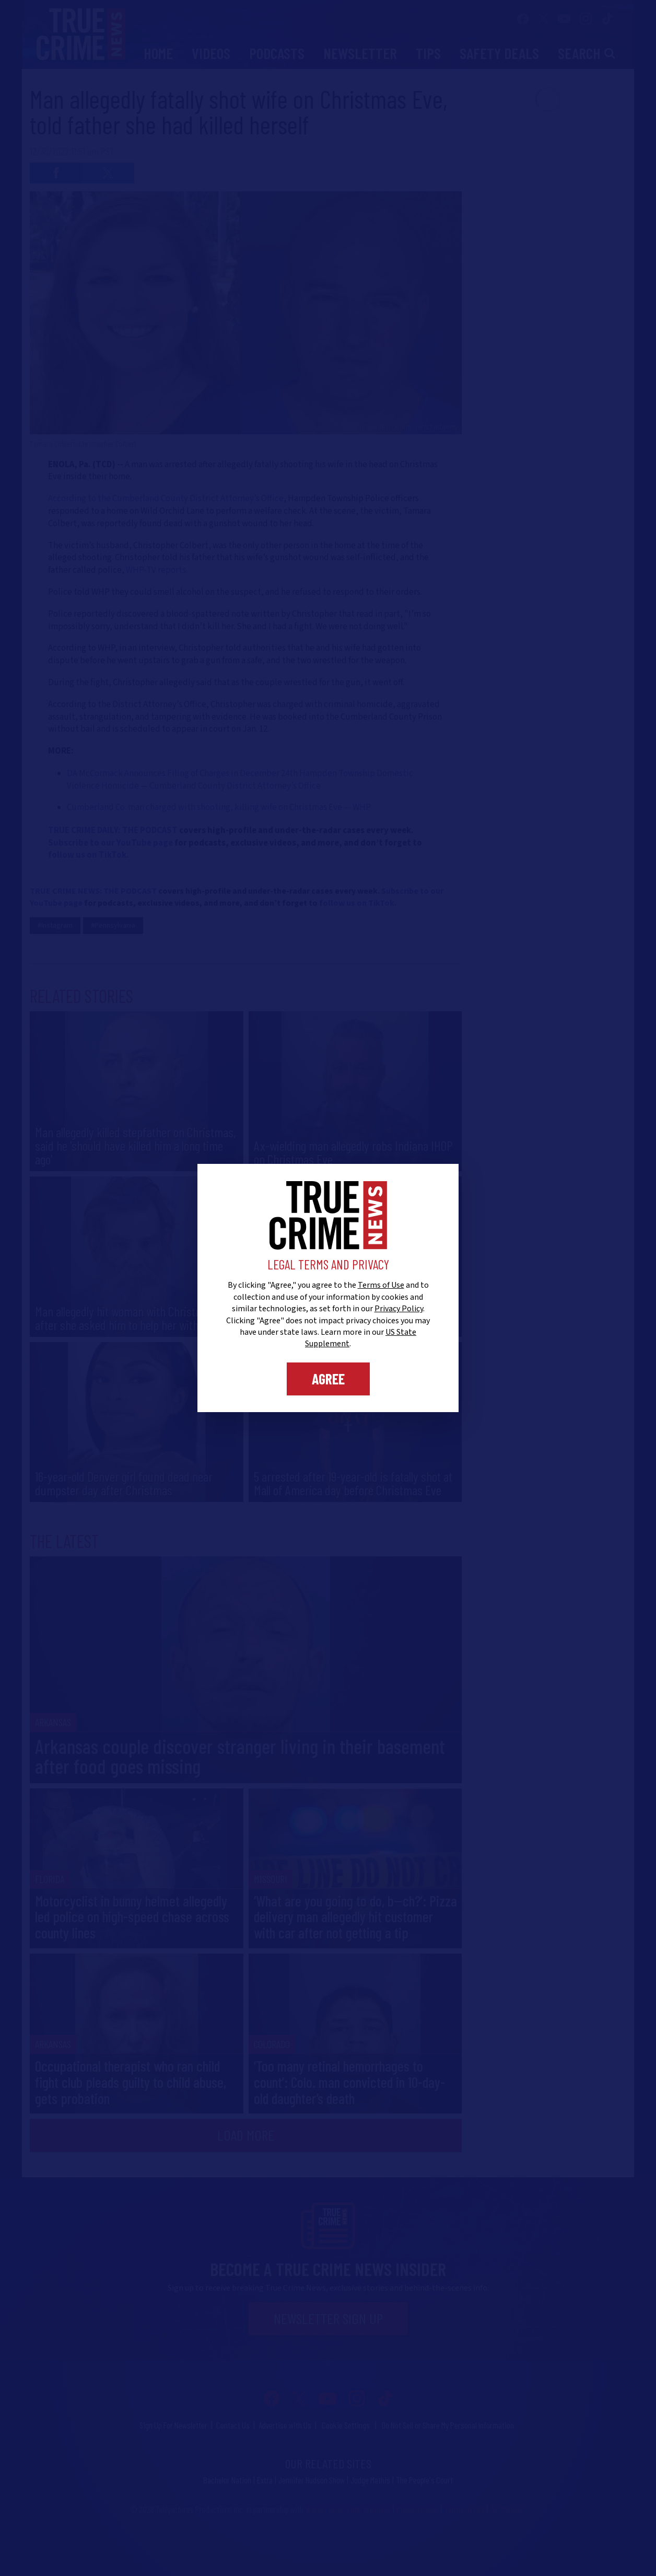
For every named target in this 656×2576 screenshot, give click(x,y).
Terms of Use (381, 1285)
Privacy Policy (398, 1308)
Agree (328, 1379)
